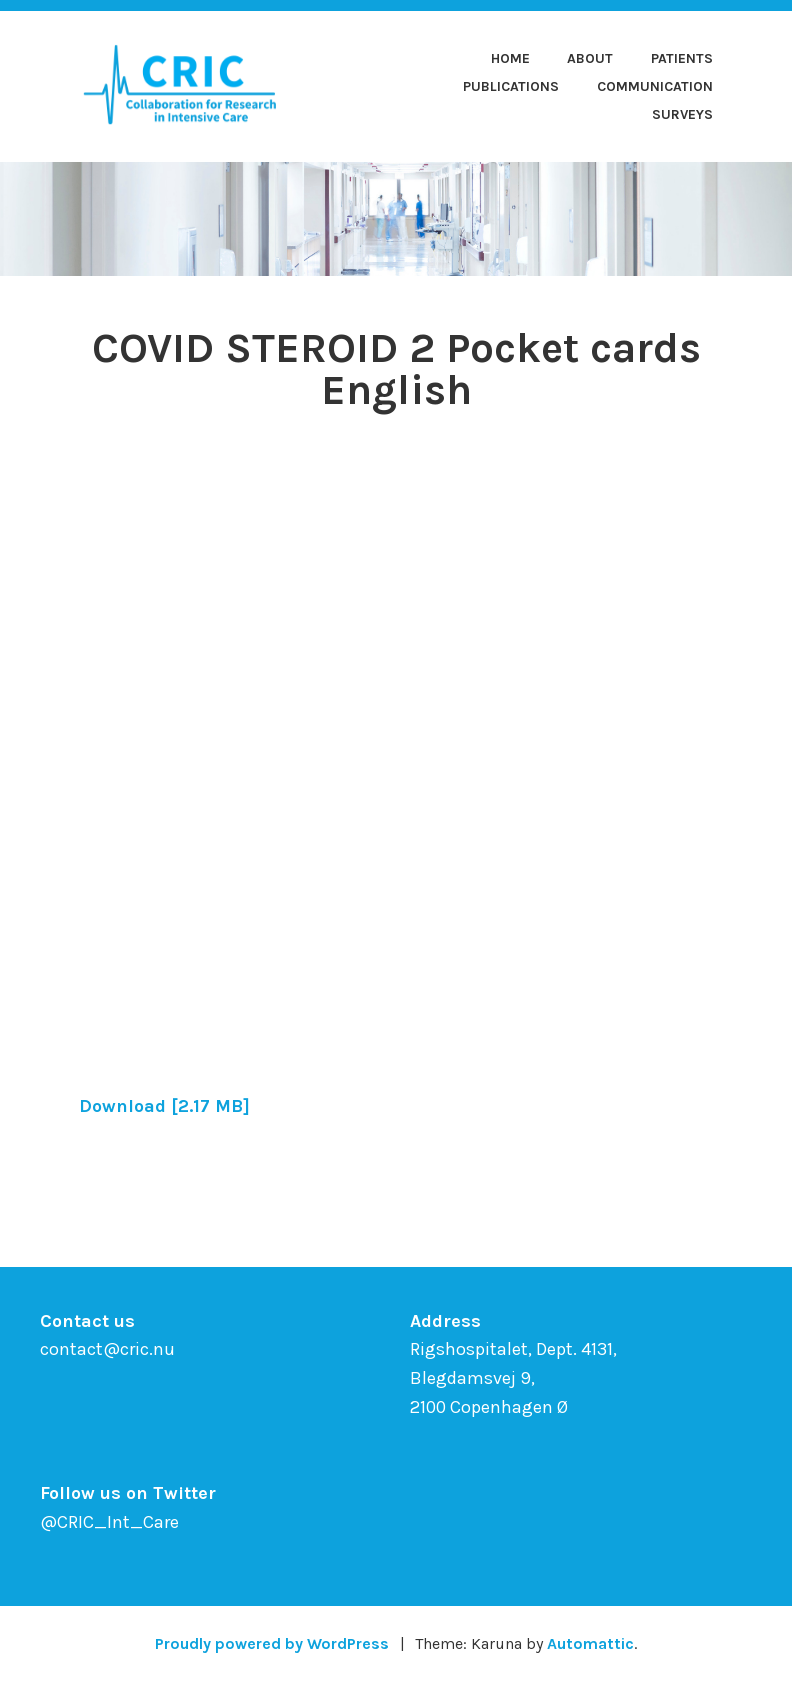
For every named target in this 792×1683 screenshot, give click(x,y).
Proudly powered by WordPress (272, 1643)
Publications (511, 86)
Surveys (682, 114)
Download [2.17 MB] (164, 1106)
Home (510, 58)
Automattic (590, 1643)
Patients (682, 58)
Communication (655, 86)
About (590, 58)
